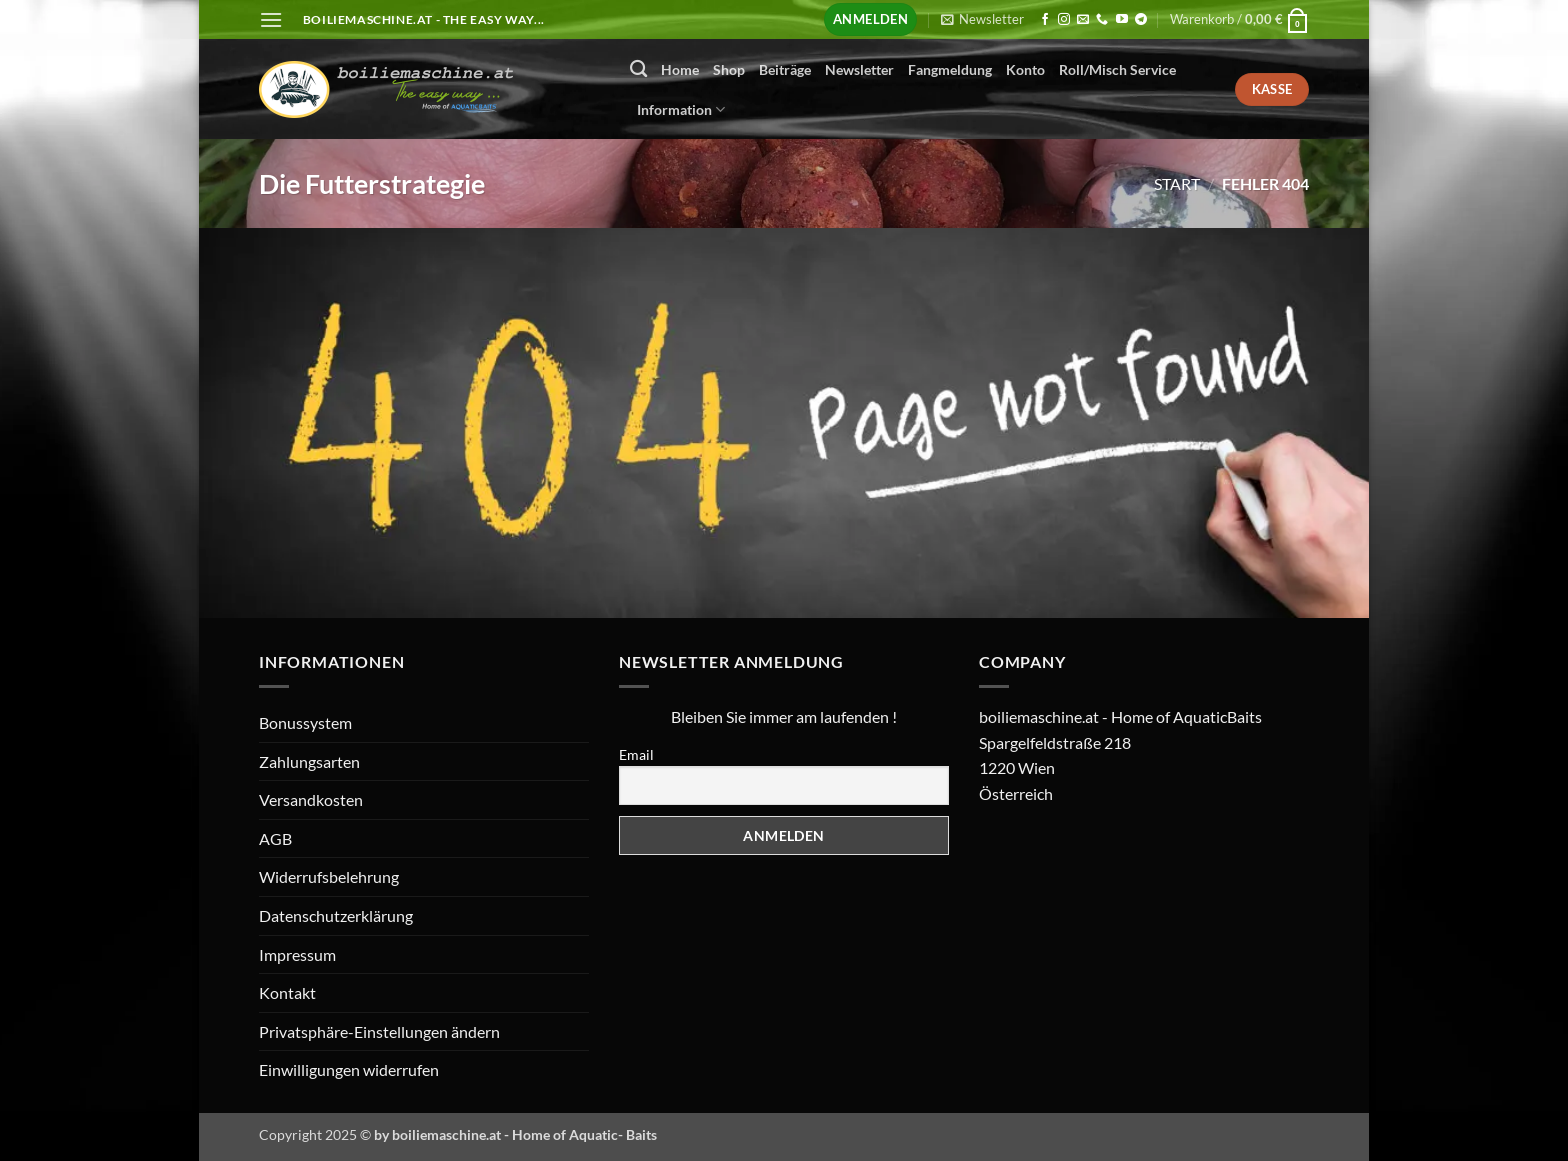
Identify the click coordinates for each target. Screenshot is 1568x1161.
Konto (1025, 69)
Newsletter (859, 69)
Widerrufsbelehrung (329, 876)
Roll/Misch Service (1117, 69)
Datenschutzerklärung (336, 915)
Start (1177, 183)
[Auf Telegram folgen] (1141, 20)
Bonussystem (305, 722)
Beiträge (785, 69)
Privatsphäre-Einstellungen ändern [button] (379, 1031)
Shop (729, 69)
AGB (275, 838)
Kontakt (287, 992)
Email (636, 754)
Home (680, 69)
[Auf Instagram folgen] (1064, 20)
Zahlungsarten (309, 761)
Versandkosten (311, 799)
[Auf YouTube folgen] (1122, 20)
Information (681, 109)
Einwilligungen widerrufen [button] (349, 1069)
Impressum (297, 954)
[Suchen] (638, 69)
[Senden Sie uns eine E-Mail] (1083, 20)
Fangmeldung (950, 69)
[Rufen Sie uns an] (1102, 20)
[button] (271, 19)
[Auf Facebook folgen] (1045, 20)
